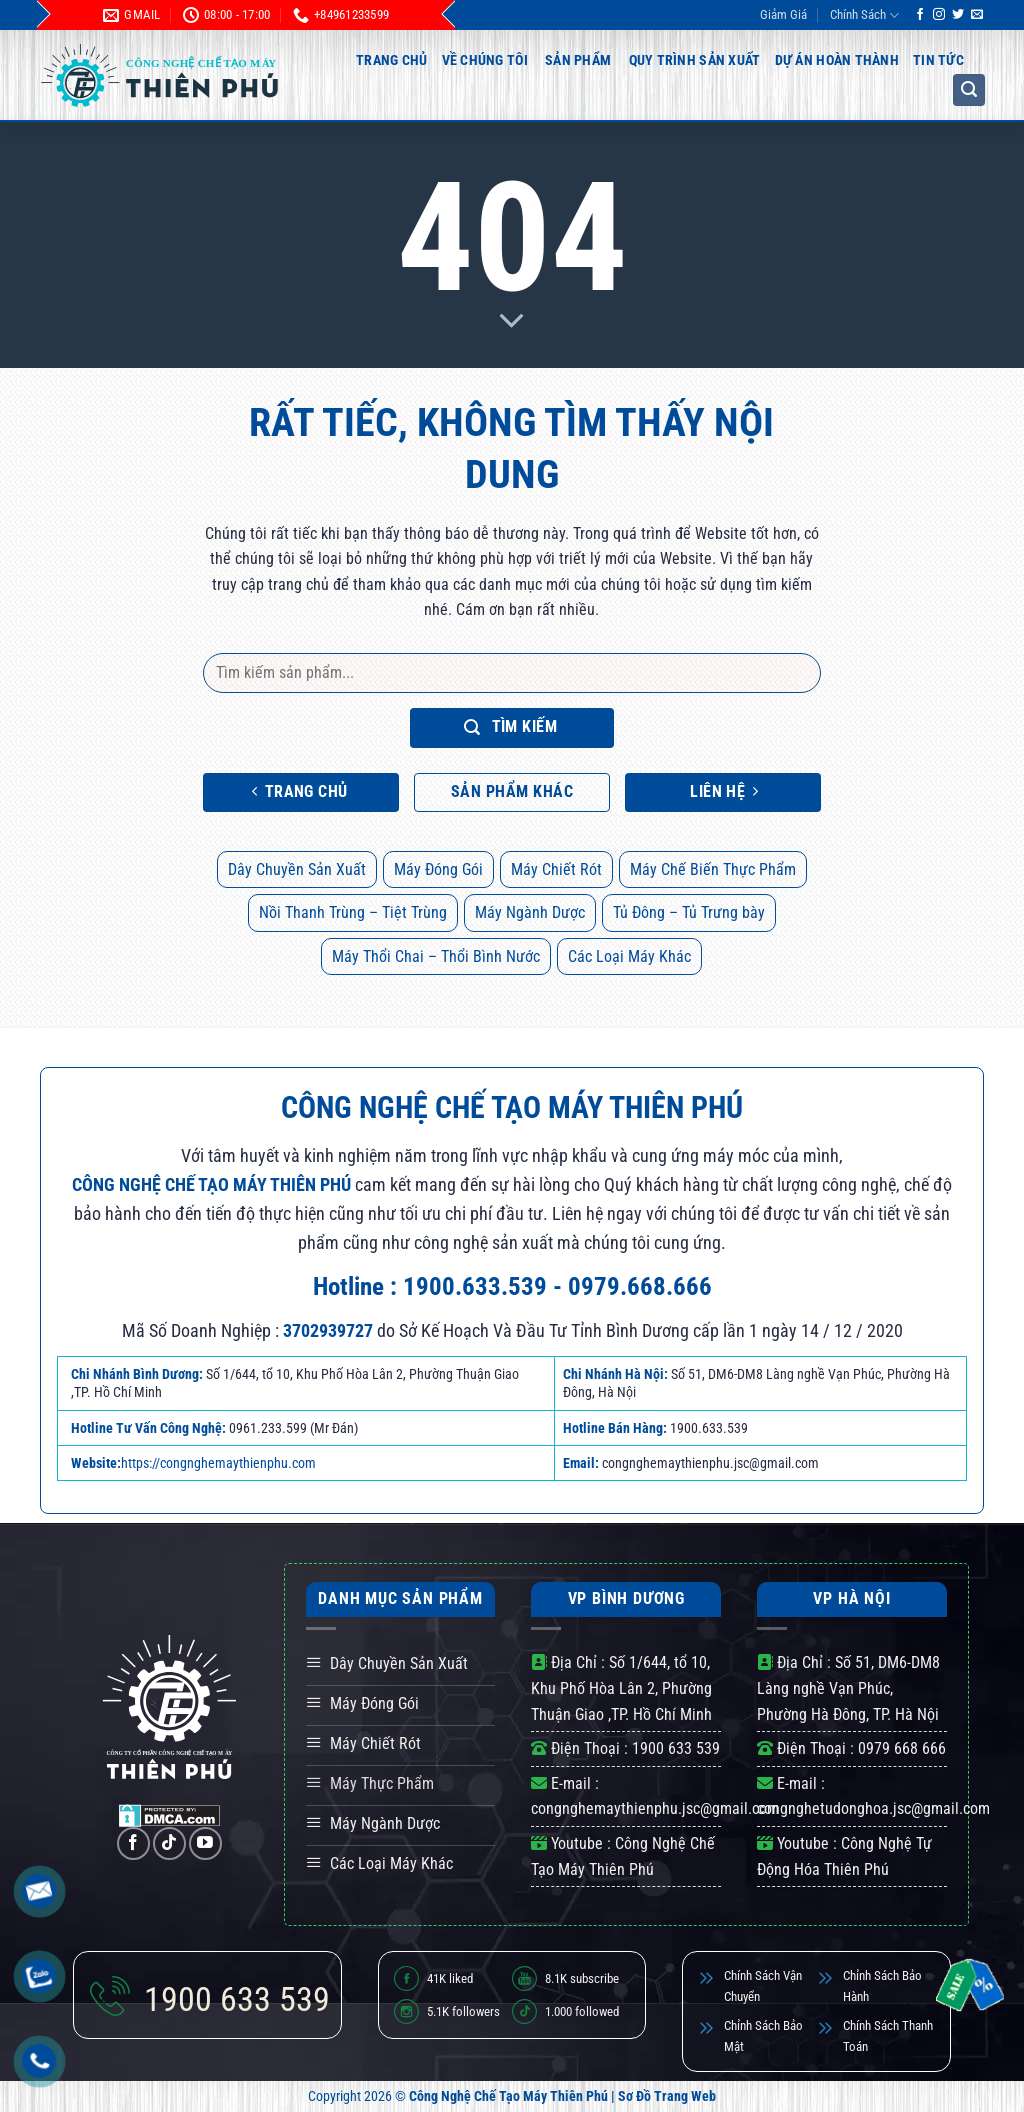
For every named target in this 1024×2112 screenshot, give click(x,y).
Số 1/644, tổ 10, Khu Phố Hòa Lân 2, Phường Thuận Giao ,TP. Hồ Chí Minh (621, 1688)
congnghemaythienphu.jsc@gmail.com (655, 1808)
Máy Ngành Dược (530, 912)
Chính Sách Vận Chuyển (763, 1986)
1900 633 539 (676, 1748)
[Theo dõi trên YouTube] (205, 1843)
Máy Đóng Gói (438, 869)
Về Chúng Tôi (485, 60)
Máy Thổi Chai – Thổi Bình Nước (436, 956)
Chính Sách (864, 15)
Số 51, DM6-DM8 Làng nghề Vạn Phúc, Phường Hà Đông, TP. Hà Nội (848, 1688)
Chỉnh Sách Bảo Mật (763, 2036)
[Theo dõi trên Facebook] (920, 15)
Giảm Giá (783, 14)
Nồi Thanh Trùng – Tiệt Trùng (353, 912)
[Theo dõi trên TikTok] (169, 1843)
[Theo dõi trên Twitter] (958, 15)
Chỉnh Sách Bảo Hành (882, 1986)
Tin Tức (938, 60)
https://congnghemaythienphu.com (218, 1463)
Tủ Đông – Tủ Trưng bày (689, 912)
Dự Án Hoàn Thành (837, 60)
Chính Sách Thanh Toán (888, 2036)
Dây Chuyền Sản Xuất (297, 869)
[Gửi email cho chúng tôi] (977, 15)
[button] (969, 90)
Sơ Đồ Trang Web (667, 2096)
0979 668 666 (902, 1748)
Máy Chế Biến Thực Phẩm (713, 869)
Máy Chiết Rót (556, 869)
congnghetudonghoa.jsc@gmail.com (873, 1808)
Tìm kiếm (510, 727)
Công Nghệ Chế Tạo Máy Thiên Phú (508, 2096)
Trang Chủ (392, 60)
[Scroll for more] (512, 322)
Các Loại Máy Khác (629, 956)
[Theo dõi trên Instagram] (939, 15)
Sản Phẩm (578, 60)
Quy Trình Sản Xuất (695, 60)
